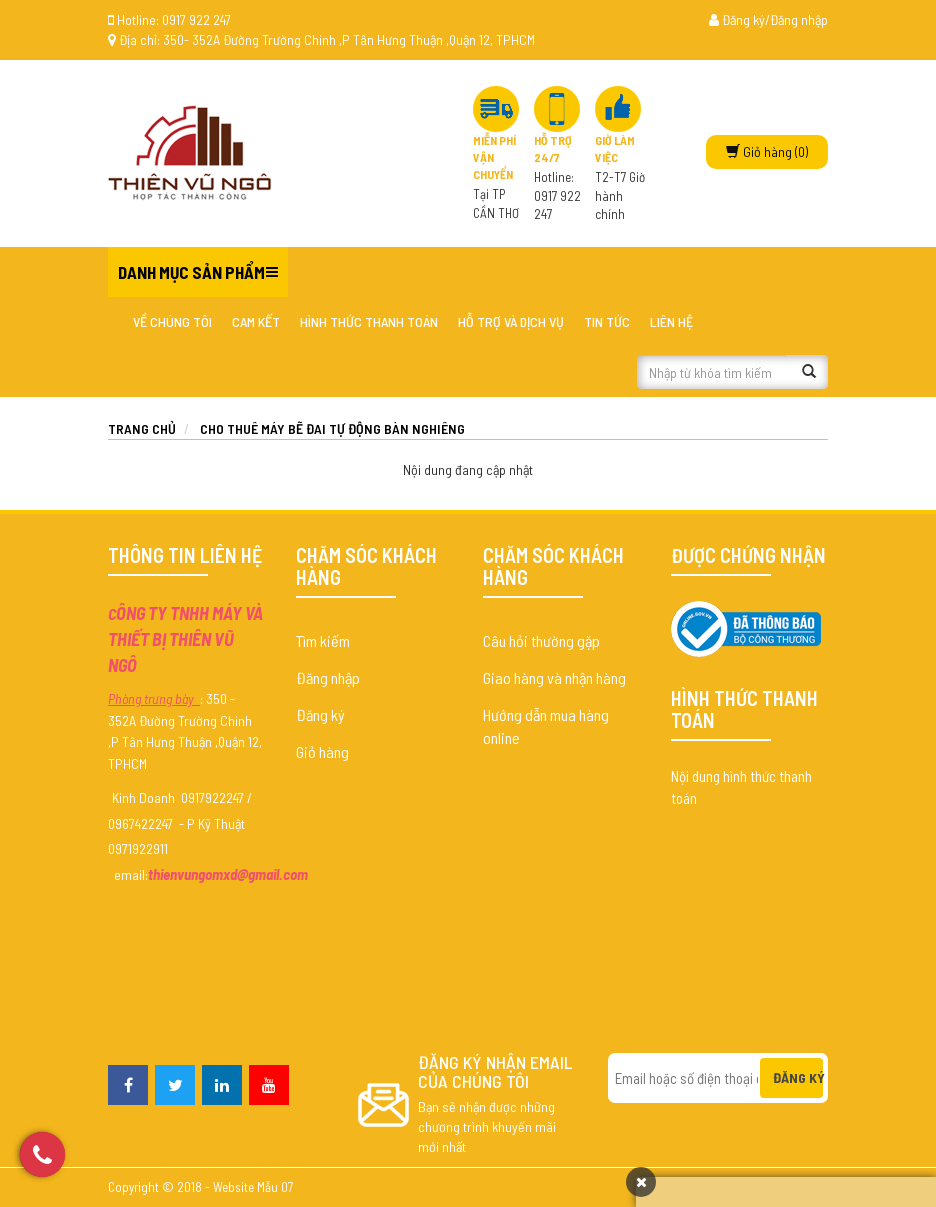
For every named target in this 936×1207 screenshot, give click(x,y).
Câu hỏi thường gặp (541, 640)
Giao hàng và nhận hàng (554, 677)
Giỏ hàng (322, 751)
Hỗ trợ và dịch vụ (511, 321)
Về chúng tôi (172, 321)
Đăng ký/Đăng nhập (768, 19)
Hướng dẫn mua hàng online (546, 726)
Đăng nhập (328, 677)
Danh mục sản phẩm (191, 272)
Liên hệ (671, 321)
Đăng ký (320, 714)
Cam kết (256, 321)
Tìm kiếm (323, 640)
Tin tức (607, 321)
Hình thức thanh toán (369, 321)
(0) (767, 151)
